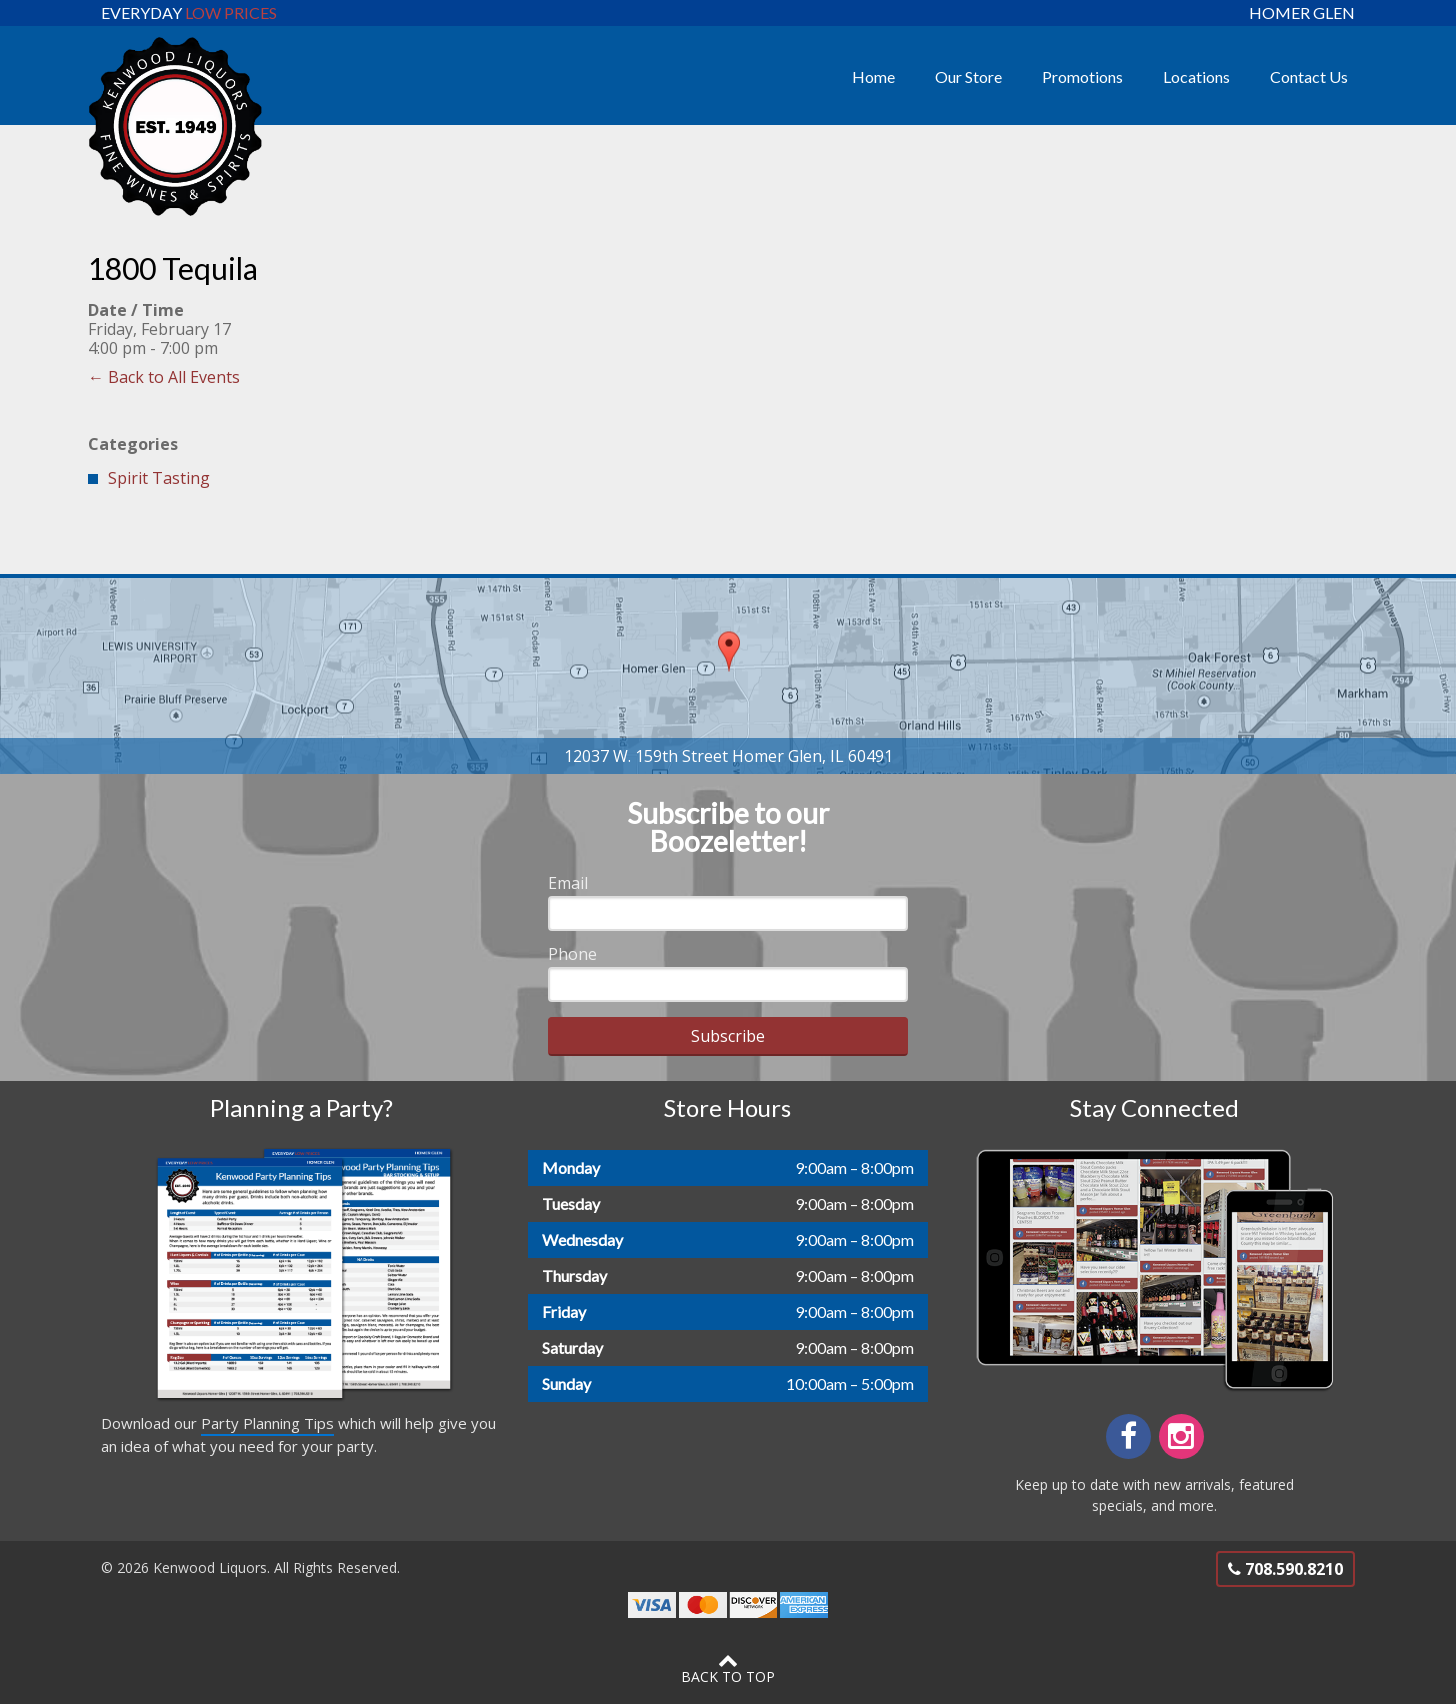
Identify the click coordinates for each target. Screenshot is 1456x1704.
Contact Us (1309, 76)
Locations (1196, 76)
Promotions (1082, 76)
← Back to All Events (164, 377)
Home (873, 76)
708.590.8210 (1285, 1569)
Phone (572, 954)
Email (568, 883)
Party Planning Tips (267, 1423)
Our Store (968, 76)
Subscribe (728, 1036)
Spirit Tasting (159, 478)
